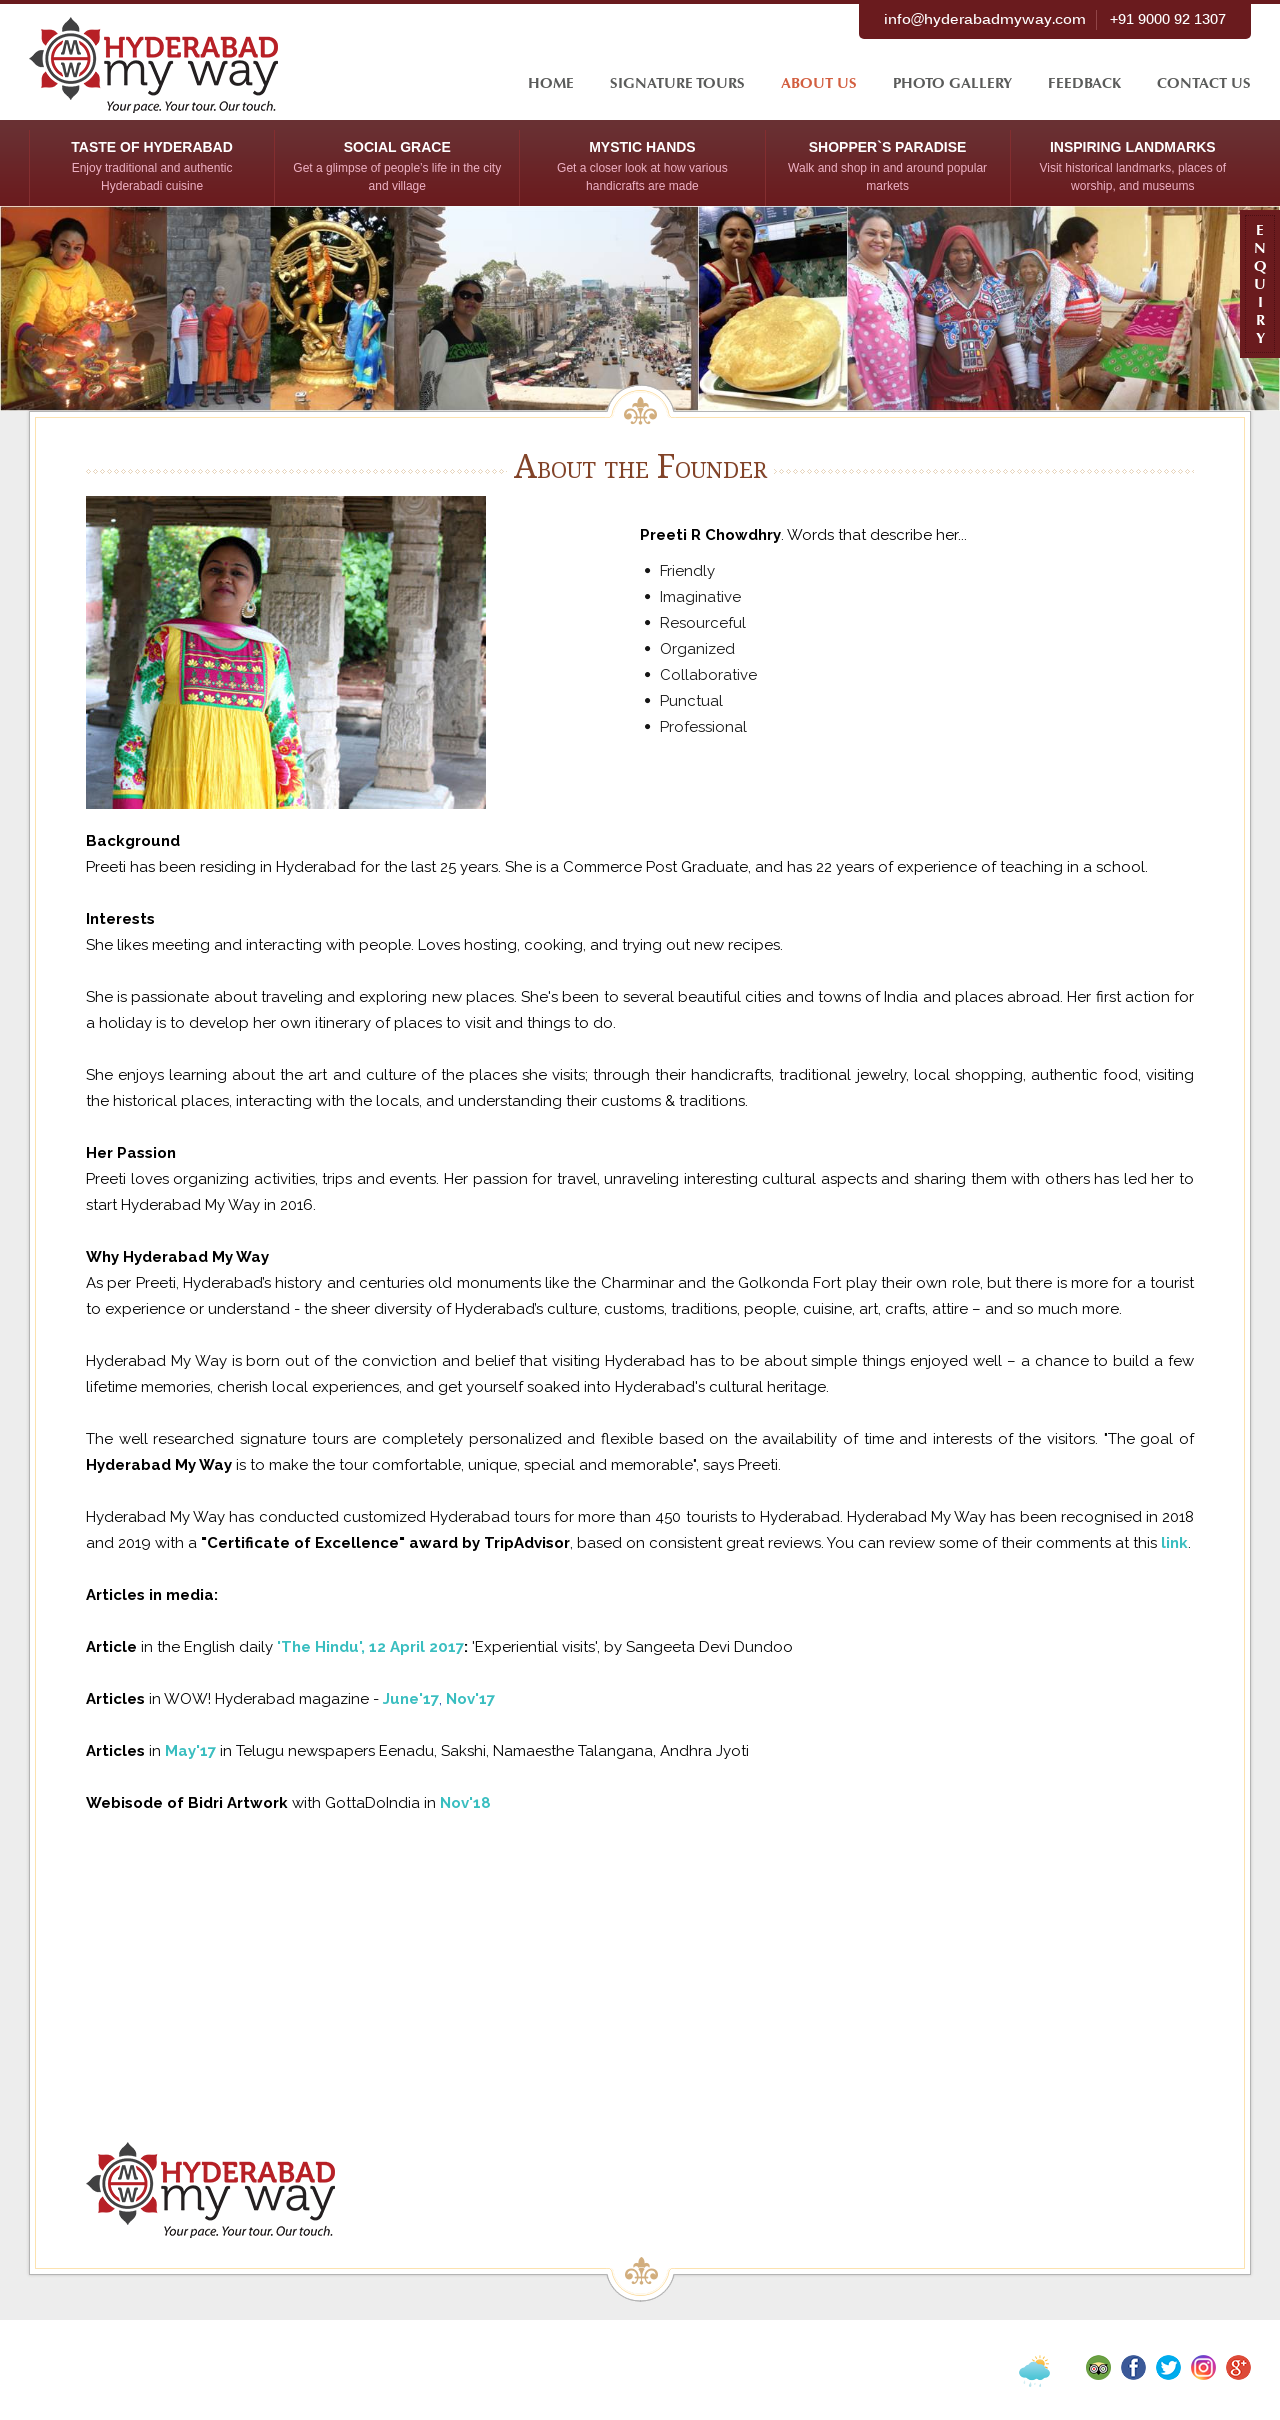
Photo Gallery (952, 83)
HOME (551, 83)
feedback (1084, 83)
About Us (819, 83)
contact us (1204, 83)
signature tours (677, 83)
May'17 (190, 1751)
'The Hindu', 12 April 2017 (370, 1647)
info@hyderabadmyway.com (985, 20)
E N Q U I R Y (1260, 284)
